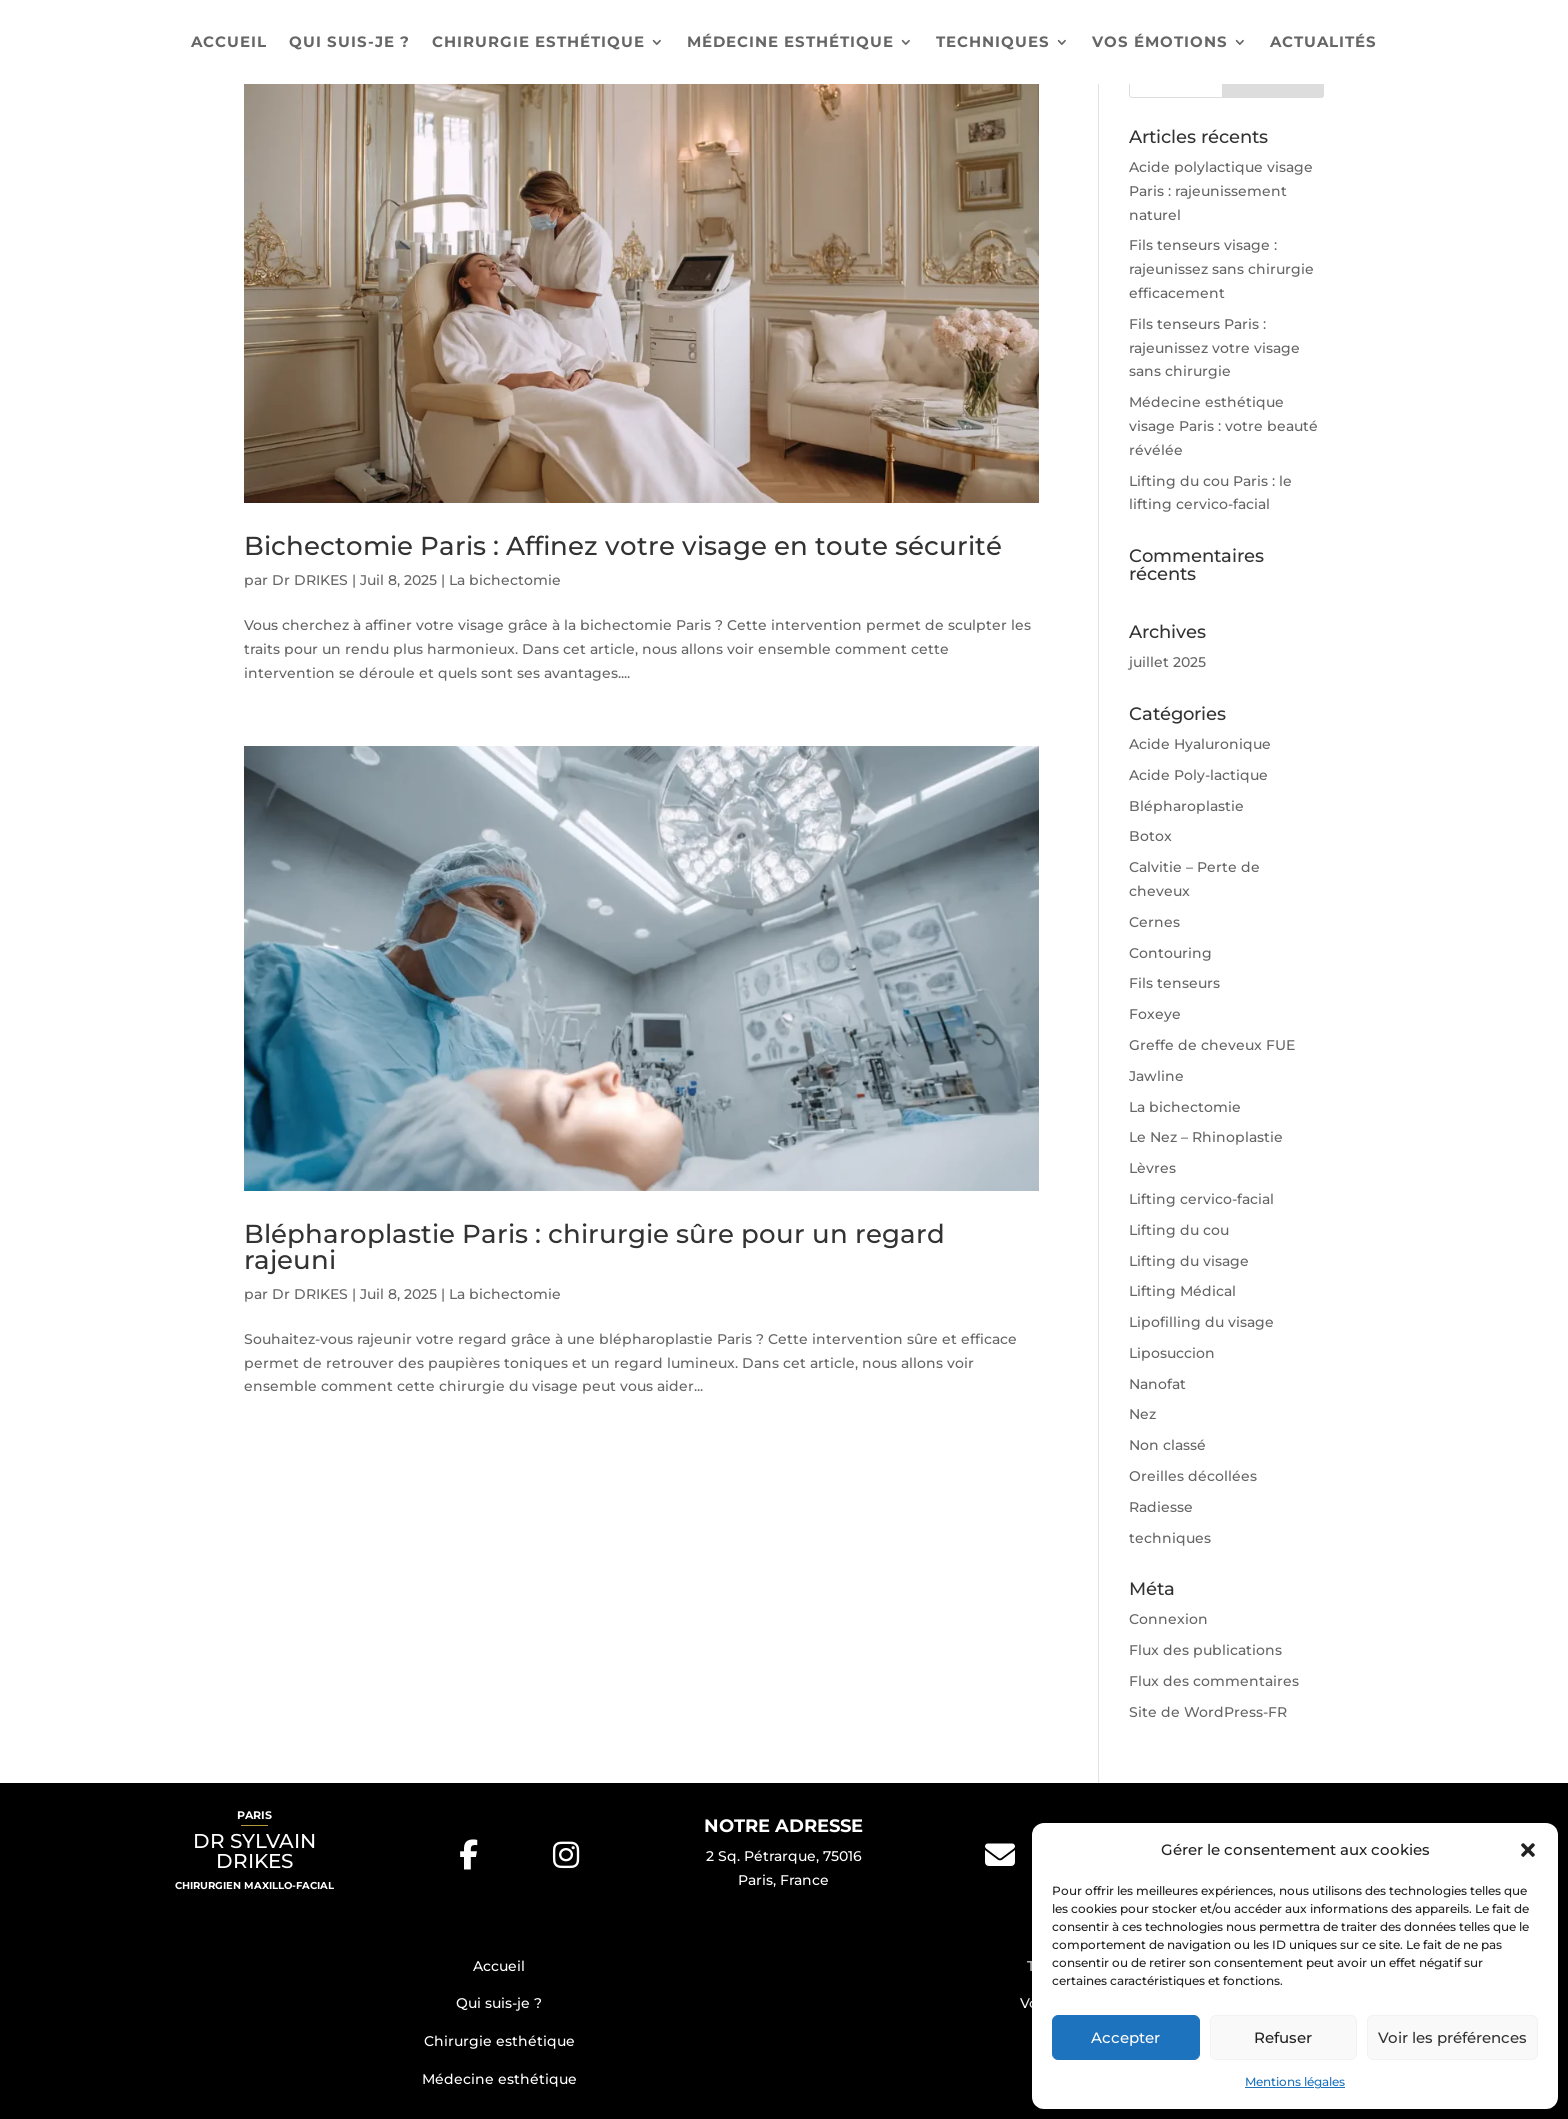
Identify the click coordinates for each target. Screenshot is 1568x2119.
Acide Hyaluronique (1200, 744)
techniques (1170, 1538)
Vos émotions (1160, 43)
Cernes (1154, 922)
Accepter (1125, 2037)
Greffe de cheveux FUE (1212, 1045)
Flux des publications (1205, 1650)
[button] (1528, 1850)
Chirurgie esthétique (538, 43)
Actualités (1323, 43)
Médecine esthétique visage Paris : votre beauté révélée (1223, 426)
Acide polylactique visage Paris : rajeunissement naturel (1221, 191)
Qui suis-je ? (349, 43)
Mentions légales (1295, 2081)
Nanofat (1157, 1384)
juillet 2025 (1167, 662)
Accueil (229, 43)
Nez (1142, 1414)
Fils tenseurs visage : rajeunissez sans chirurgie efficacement (1221, 269)
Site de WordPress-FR (1208, 1712)
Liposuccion (1172, 1353)
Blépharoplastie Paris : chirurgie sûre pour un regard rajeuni (594, 1247)
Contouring (1170, 953)
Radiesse (1161, 1507)
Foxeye (1155, 1014)
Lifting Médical (1182, 1291)
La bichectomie (505, 580)
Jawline (1156, 1076)
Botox (1150, 836)
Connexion (1168, 1619)
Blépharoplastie (1186, 806)
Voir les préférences (1452, 2037)
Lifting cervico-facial (1201, 1199)
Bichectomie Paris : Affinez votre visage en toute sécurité (623, 546)
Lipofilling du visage (1201, 1322)
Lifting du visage (1189, 1261)
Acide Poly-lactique (1198, 775)
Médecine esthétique (790, 43)
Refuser (1283, 2037)
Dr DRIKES (310, 580)
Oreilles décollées (1193, 1476)
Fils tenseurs (1174, 983)
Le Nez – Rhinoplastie (1206, 1137)
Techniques (993, 43)
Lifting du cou (1179, 1230)
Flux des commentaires (1214, 1681)
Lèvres (1152, 1168)
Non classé (1167, 1445)
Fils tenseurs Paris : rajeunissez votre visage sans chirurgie (1214, 348)
